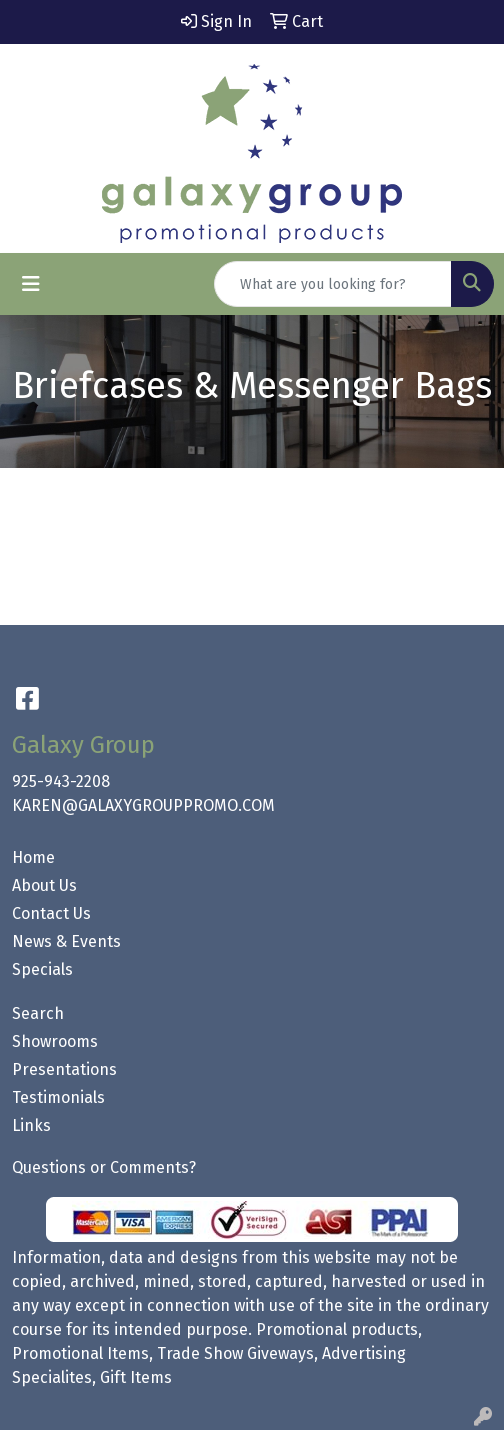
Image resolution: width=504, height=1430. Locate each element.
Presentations (64, 1069)
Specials (42, 969)
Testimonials (58, 1097)
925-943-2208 (61, 781)
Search (38, 1013)
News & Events (66, 941)
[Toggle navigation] (31, 284)
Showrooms (55, 1041)
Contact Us (51, 913)
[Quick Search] (333, 284)
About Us (44, 885)
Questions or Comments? (104, 1167)
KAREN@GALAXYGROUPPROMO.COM (143, 805)
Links (31, 1125)
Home (33, 857)
